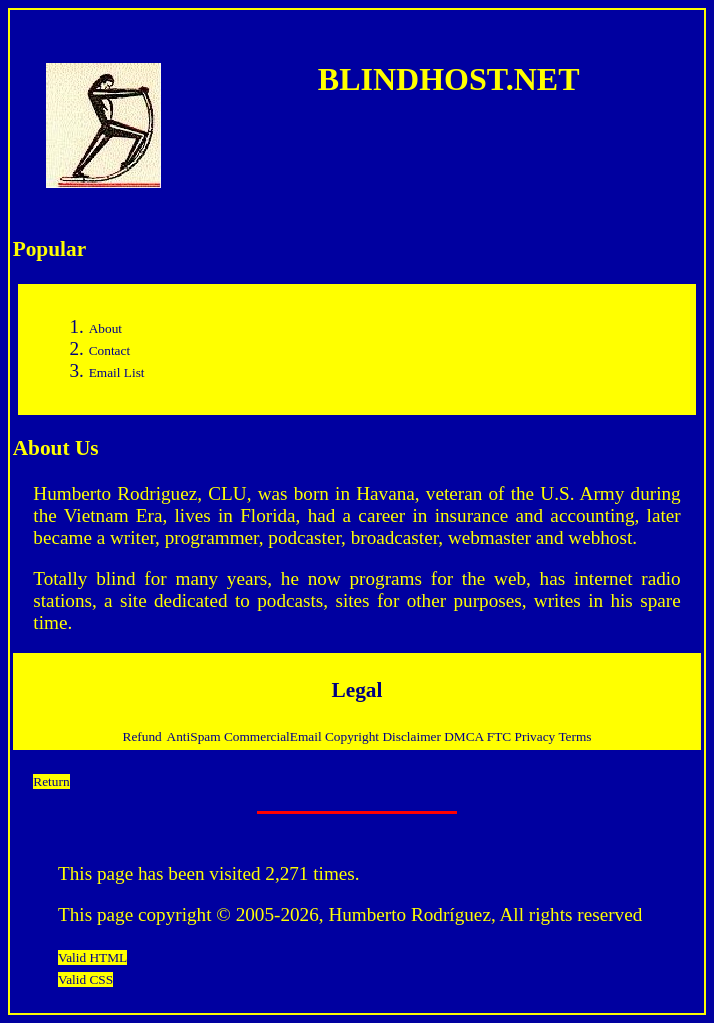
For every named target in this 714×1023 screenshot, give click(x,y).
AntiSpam (195, 736)
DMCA (465, 736)
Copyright (353, 736)
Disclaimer (413, 736)
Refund (142, 736)
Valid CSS (85, 979)
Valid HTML (92, 957)
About (105, 328)
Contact (109, 350)
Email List (117, 372)
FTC (501, 736)
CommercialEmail (274, 736)
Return (51, 781)
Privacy (537, 736)
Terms (574, 736)
